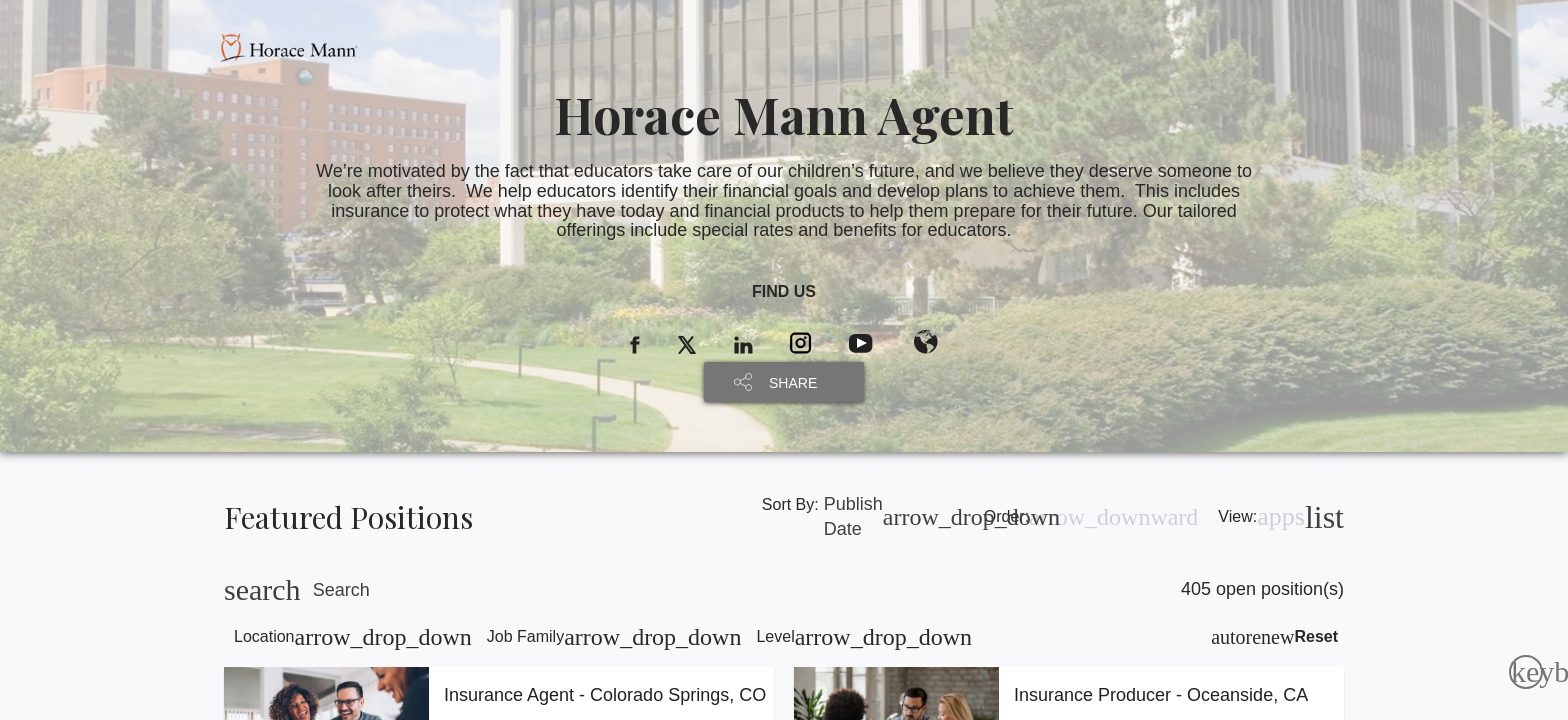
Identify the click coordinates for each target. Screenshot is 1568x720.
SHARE (793, 383)
